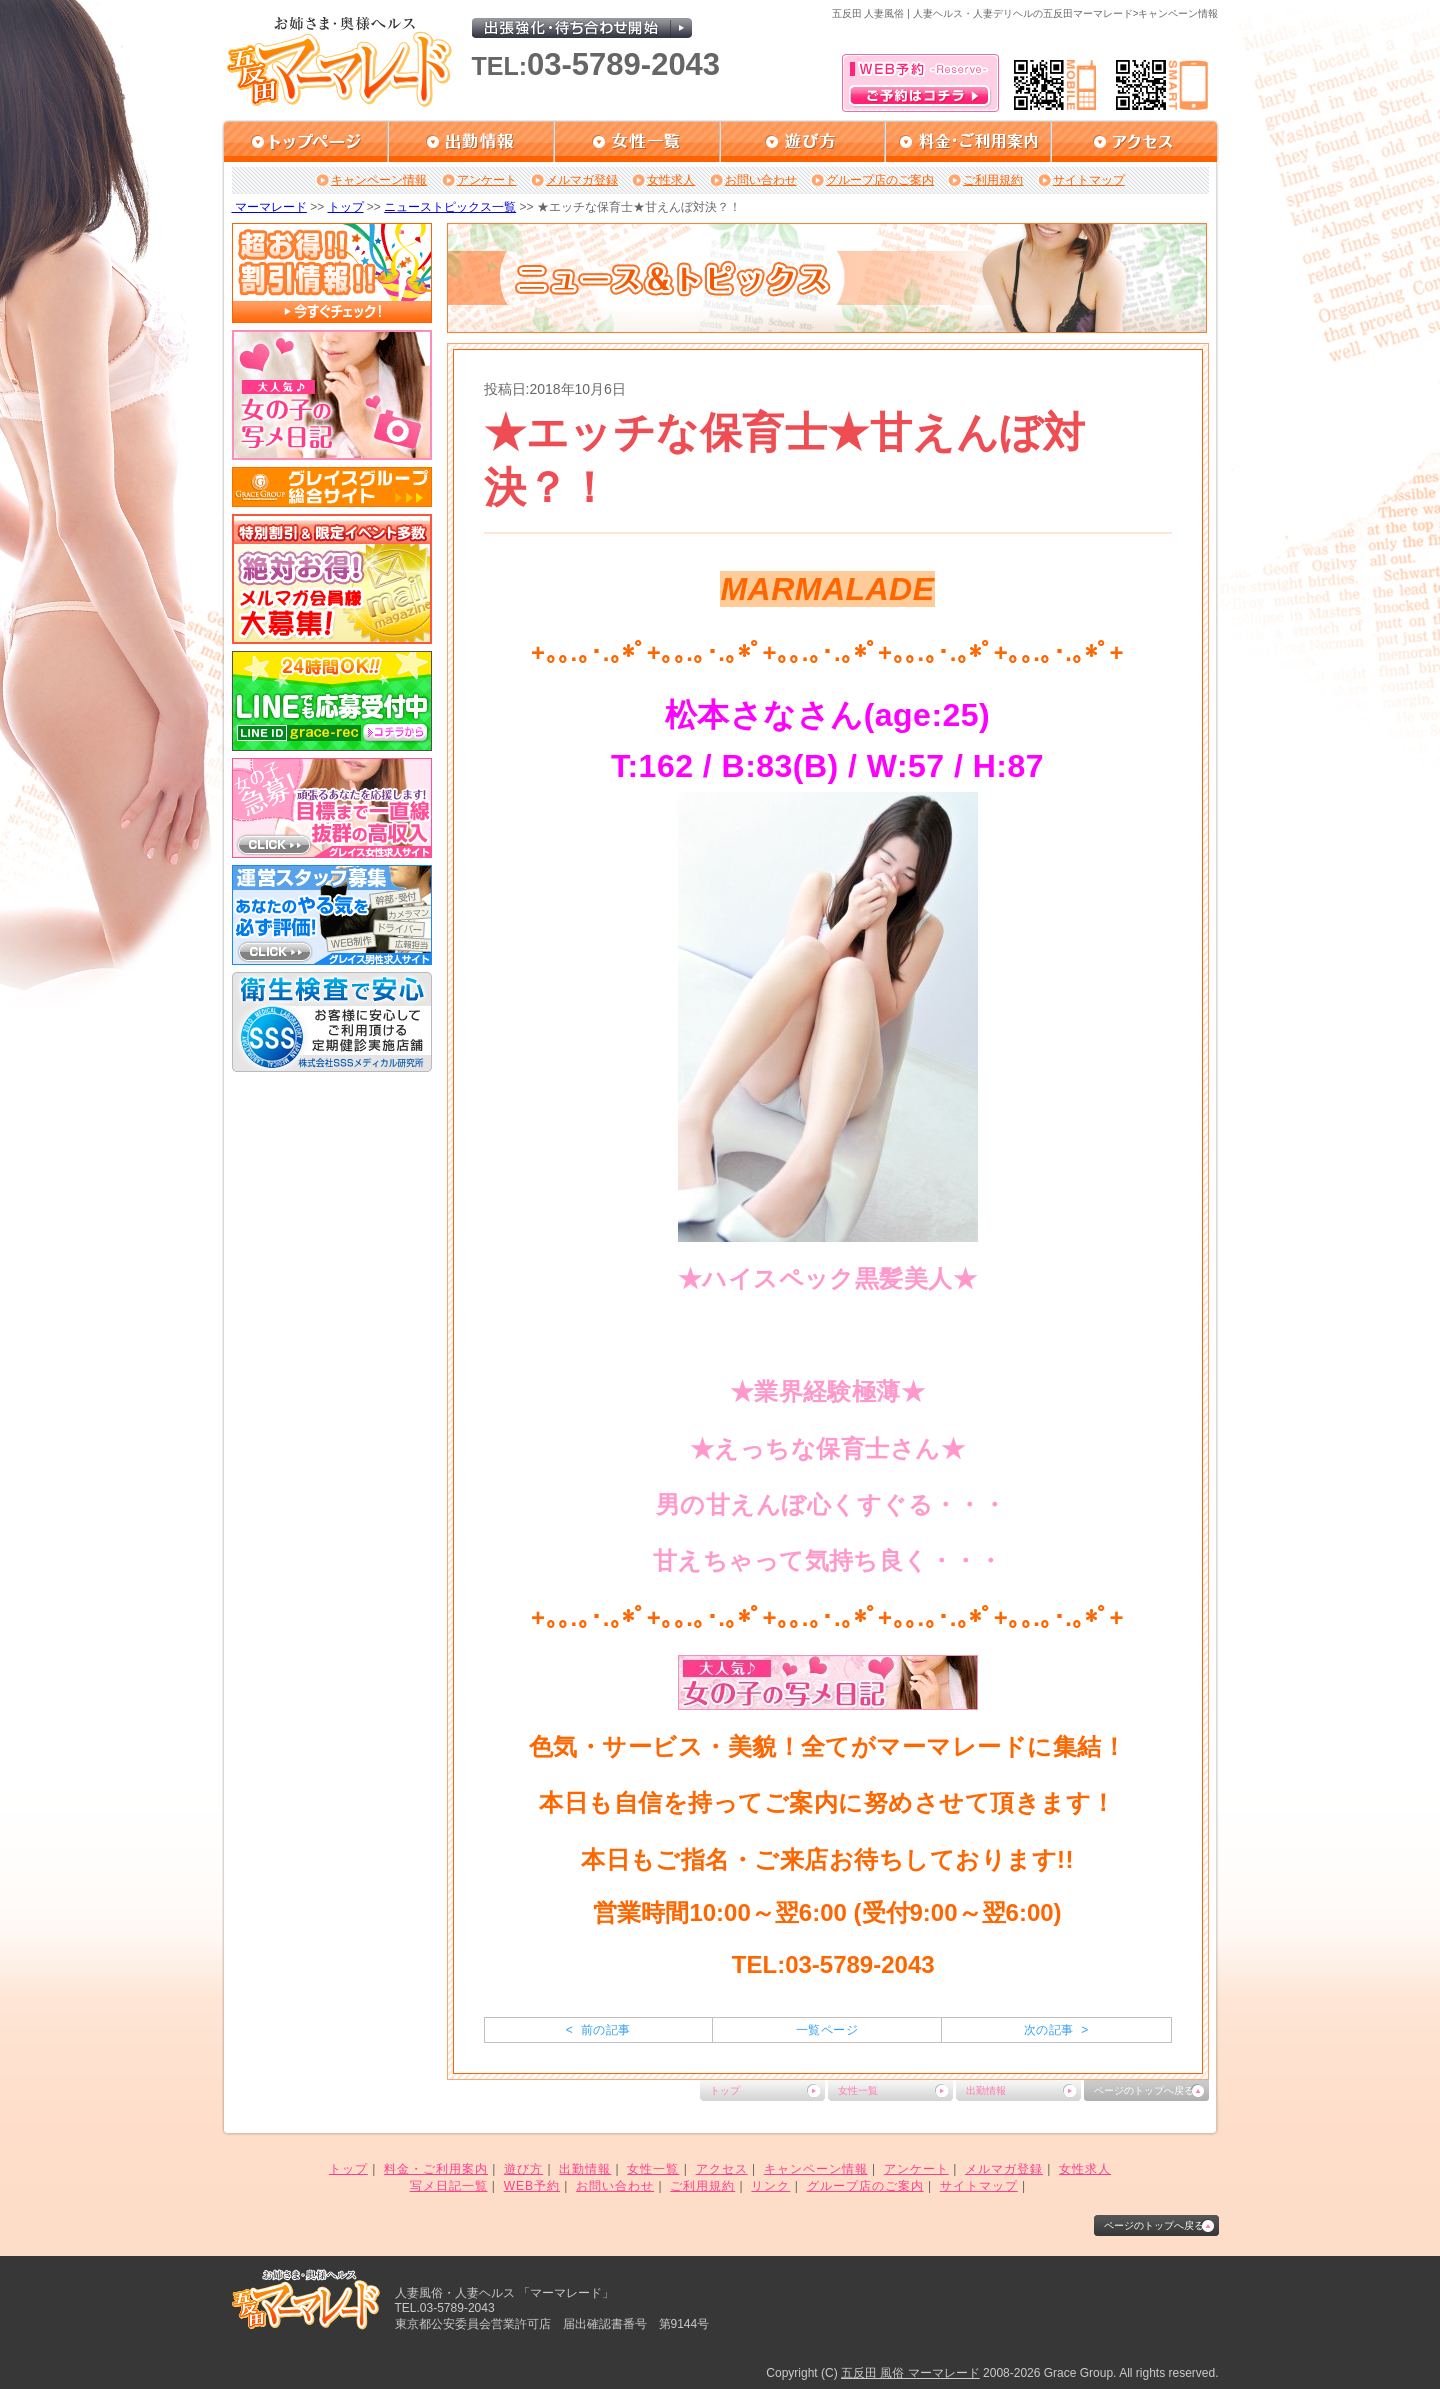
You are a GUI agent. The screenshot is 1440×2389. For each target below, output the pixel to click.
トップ (346, 207)
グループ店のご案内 (880, 180)
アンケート (487, 180)
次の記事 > (1056, 2030)
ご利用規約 (993, 180)
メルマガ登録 (582, 180)
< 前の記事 (598, 2030)
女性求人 (671, 180)
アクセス (722, 2169)
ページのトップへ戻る (1144, 2090)
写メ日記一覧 (449, 2186)
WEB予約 (532, 2186)
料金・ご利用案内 (436, 2169)
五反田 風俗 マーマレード (910, 2373)
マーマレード (269, 207)
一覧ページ (827, 2030)
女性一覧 (858, 2090)
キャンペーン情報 (379, 180)
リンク (770, 2186)
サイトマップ (1089, 180)
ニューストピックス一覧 (450, 207)
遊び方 (523, 2169)
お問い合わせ (761, 180)
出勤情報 (986, 2090)
